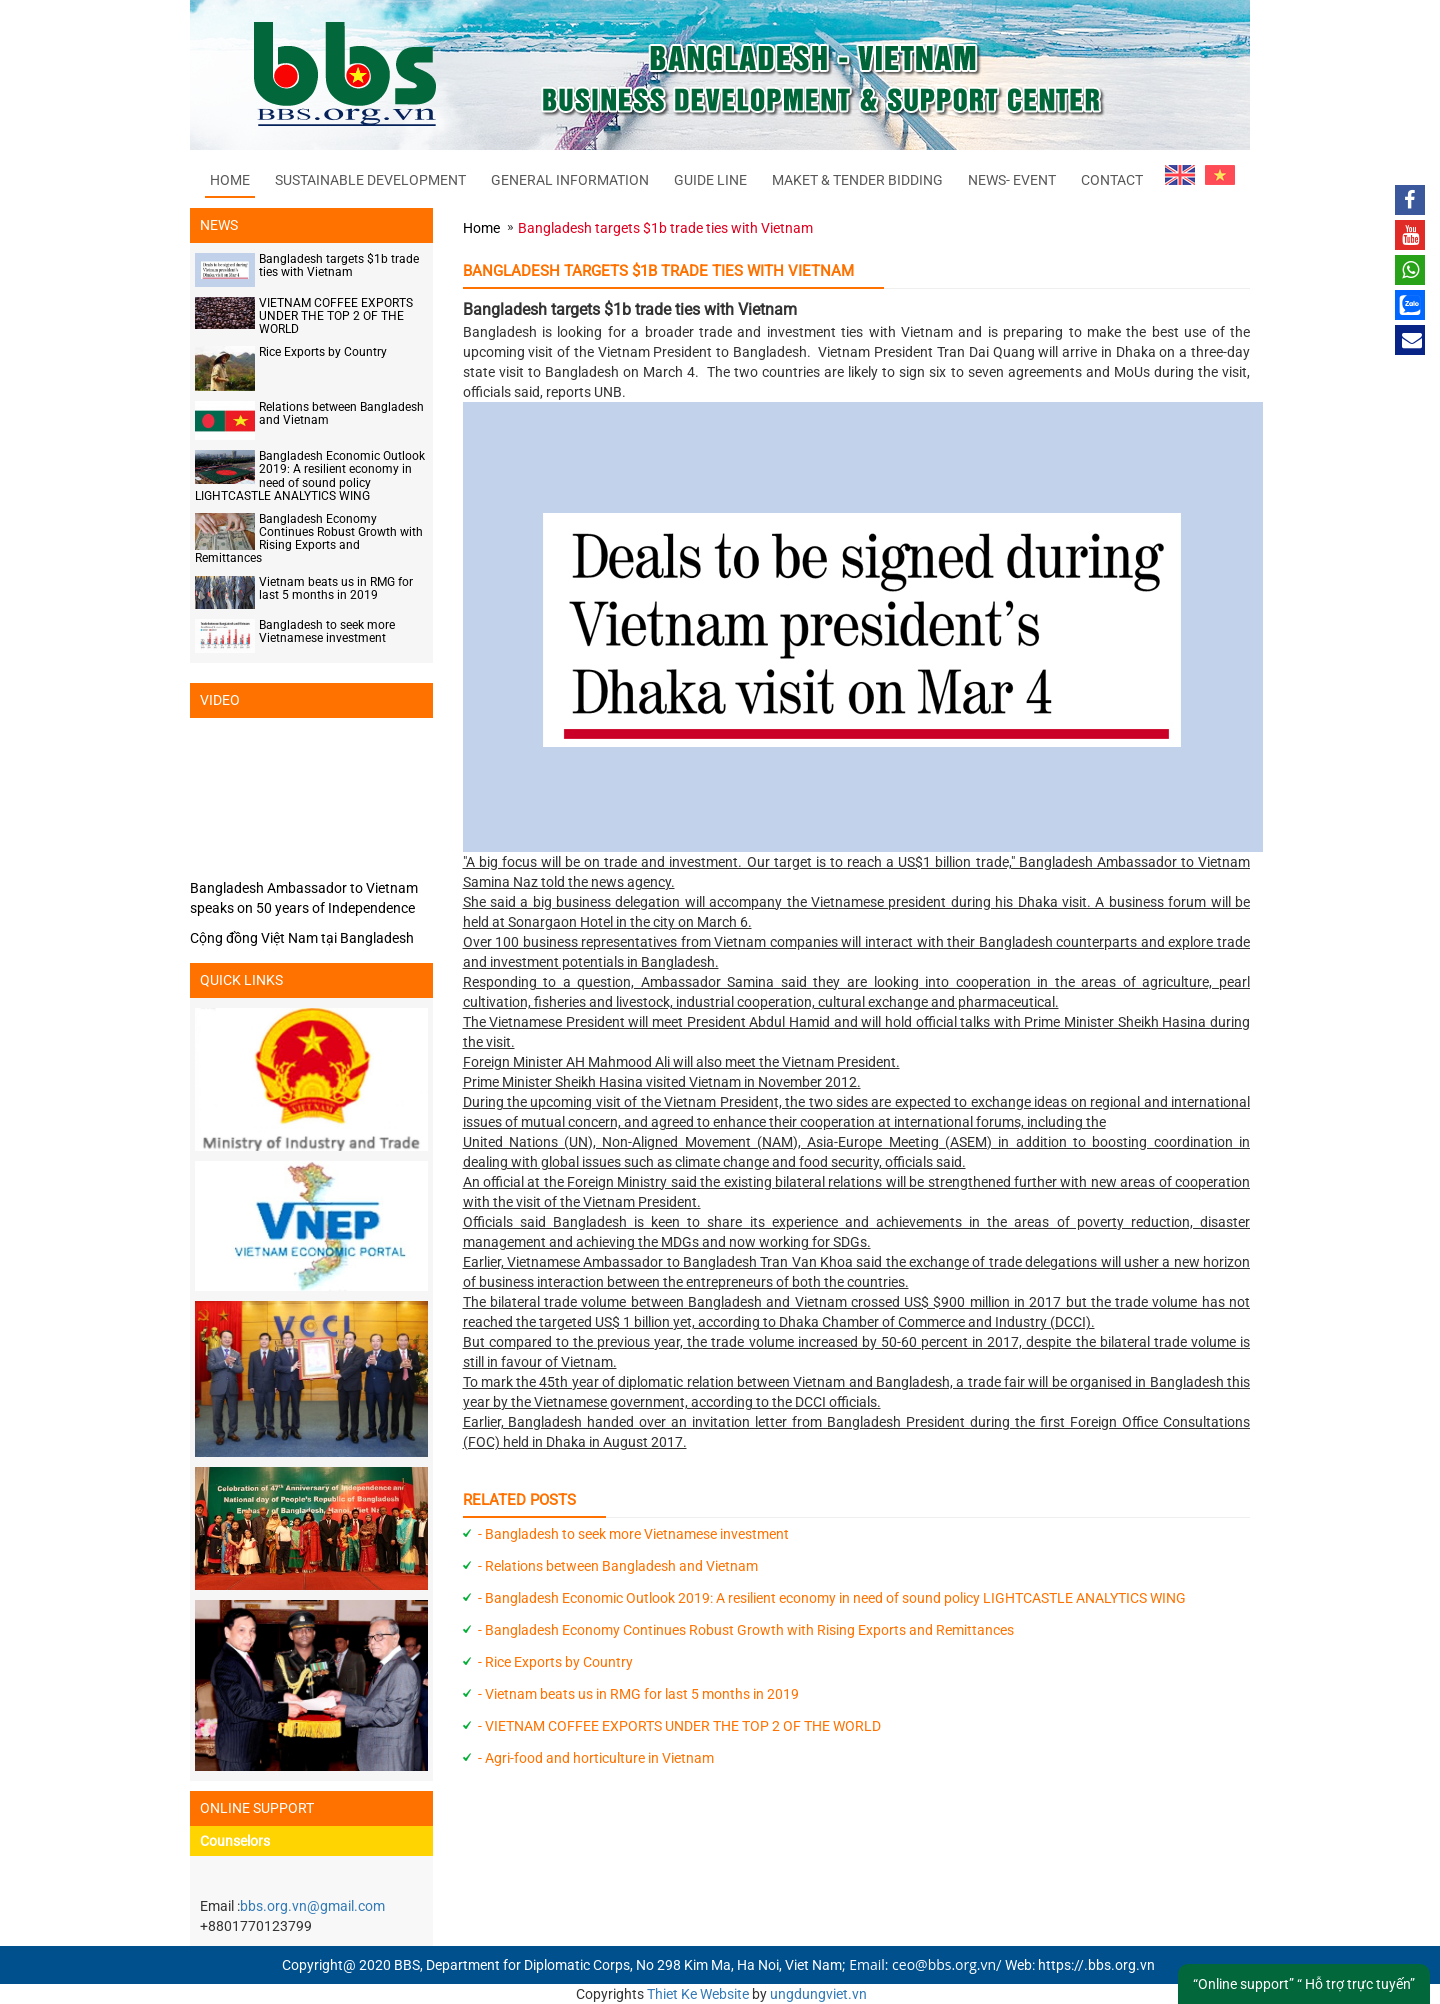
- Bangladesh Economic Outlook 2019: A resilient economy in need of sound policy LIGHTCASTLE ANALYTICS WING (832, 1598)
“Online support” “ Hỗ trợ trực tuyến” (1304, 1984)
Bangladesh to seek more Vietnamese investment (327, 631)
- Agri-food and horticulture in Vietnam (596, 1758)
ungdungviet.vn (818, 1994)
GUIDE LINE (710, 180)
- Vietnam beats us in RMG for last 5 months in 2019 (638, 1694)
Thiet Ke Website (698, 1994)
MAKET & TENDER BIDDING (857, 180)
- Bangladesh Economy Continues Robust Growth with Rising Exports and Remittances (746, 1630)
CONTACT (1112, 180)
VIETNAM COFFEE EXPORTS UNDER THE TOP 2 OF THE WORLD (336, 316)
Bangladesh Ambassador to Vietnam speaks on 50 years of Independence (304, 898)
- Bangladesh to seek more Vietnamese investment (633, 1534)
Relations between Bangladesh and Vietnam (341, 413)
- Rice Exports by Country (555, 1662)
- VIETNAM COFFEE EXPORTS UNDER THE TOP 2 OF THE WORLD (679, 1726)
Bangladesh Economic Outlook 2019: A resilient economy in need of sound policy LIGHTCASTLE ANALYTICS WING (310, 476)
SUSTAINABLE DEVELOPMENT (370, 180)
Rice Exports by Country (323, 352)
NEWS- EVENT (1012, 180)
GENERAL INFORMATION (570, 180)
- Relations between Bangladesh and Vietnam (618, 1566)
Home (230, 180)
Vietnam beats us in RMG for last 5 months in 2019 (336, 588)
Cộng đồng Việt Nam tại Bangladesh (302, 938)
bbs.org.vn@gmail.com (312, 1906)
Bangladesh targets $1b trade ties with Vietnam (339, 265)
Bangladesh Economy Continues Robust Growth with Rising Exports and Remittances (309, 539)
